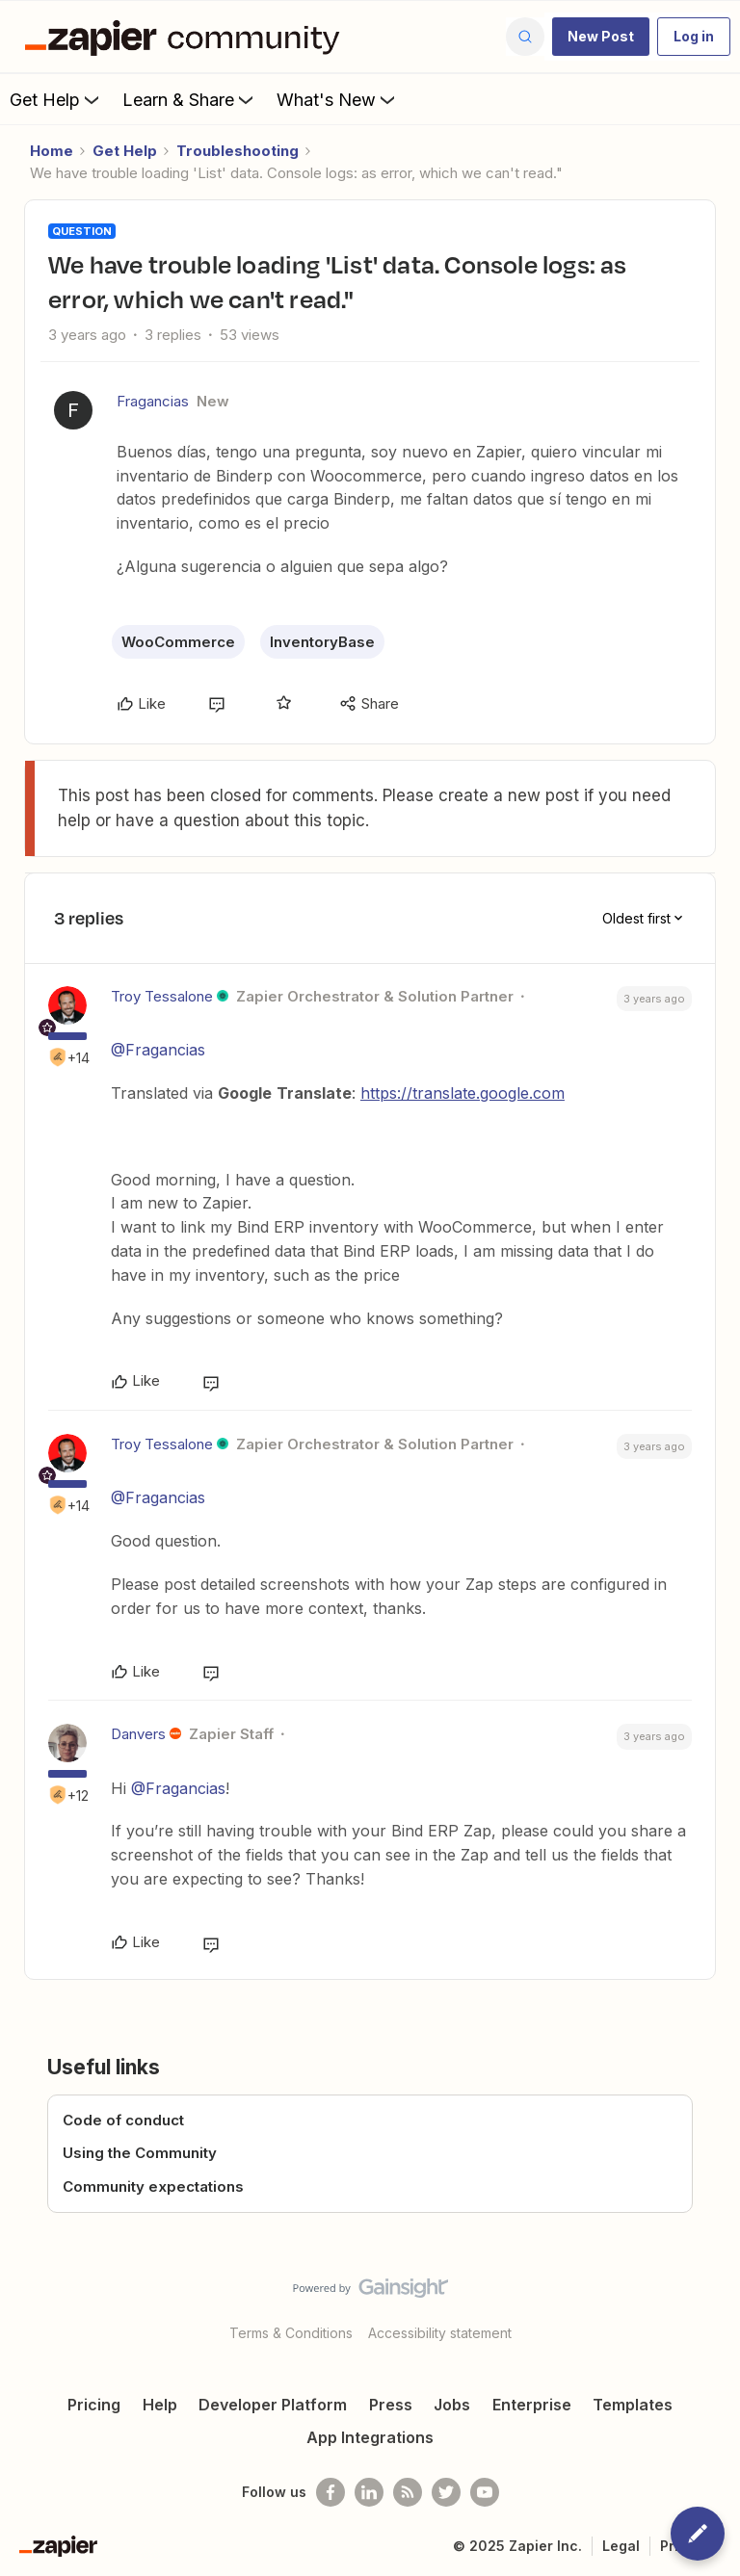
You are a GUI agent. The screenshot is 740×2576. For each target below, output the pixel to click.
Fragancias (153, 401)
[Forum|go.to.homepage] (187, 36)
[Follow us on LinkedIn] (369, 2492)
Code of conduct (123, 2120)
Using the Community (140, 2153)
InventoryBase (322, 642)
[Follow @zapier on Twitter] (446, 2492)
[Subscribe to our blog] (407, 2492)
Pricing (93, 2404)
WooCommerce (178, 642)
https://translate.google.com (462, 1093)
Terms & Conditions (291, 2333)
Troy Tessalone (162, 996)
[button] (600, 36)
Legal (621, 2545)
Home (51, 151)
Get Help (56, 99)
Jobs (452, 2404)
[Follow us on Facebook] (330, 2492)
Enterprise (531, 2404)
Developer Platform (272, 2404)
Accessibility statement (440, 2333)
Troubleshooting (237, 151)
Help (160, 2404)
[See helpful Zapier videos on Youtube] (484, 2492)
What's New (338, 99)
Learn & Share (189, 99)
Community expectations (153, 2186)
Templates (633, 2404)
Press (390, 2404)
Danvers (138, 1734)
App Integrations (370, 2437)
